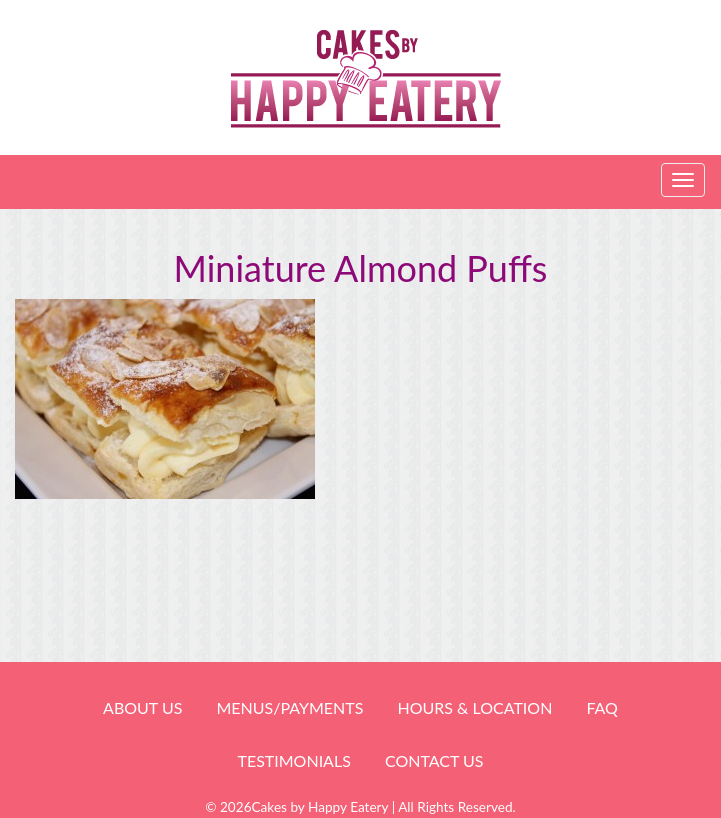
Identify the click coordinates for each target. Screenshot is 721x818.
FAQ (601, 707)
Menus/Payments (289, 707)
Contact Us (434, 760)
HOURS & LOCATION (474, 707)
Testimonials (293, 760)
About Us (142, 707)
